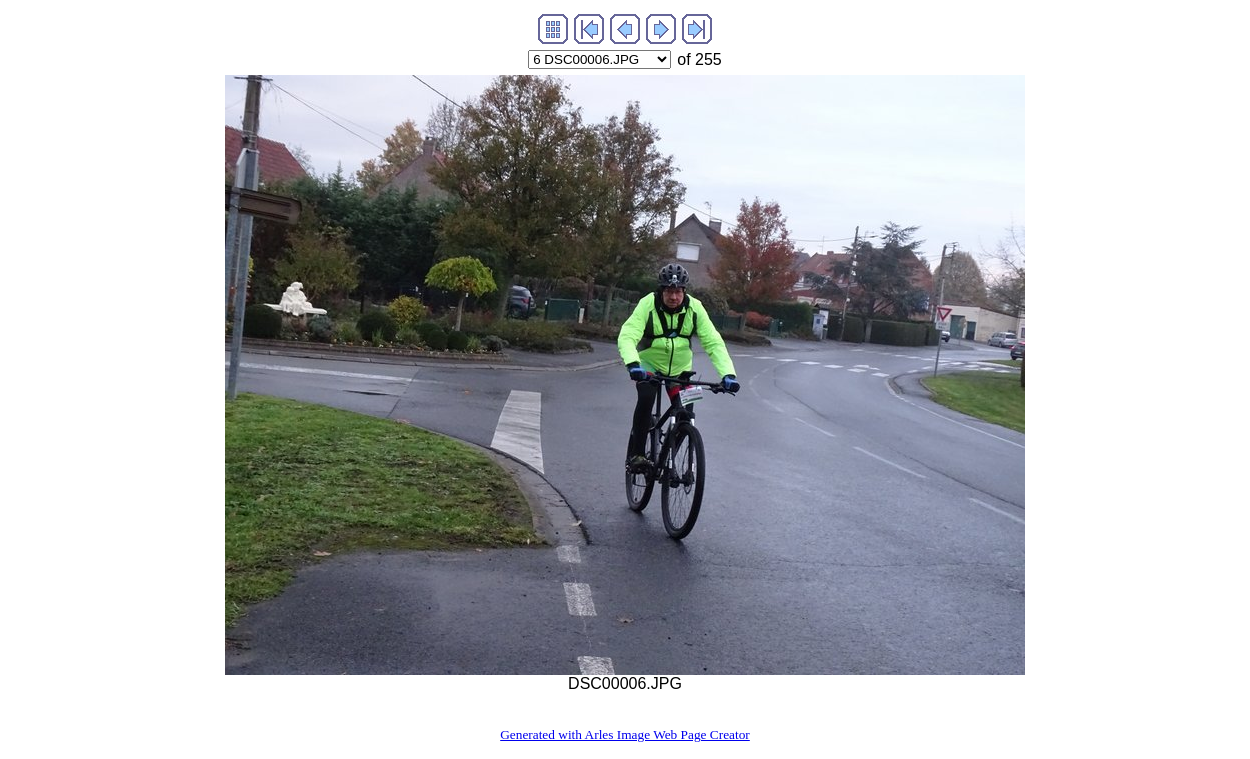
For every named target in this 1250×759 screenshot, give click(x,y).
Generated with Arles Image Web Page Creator (625, 734)
